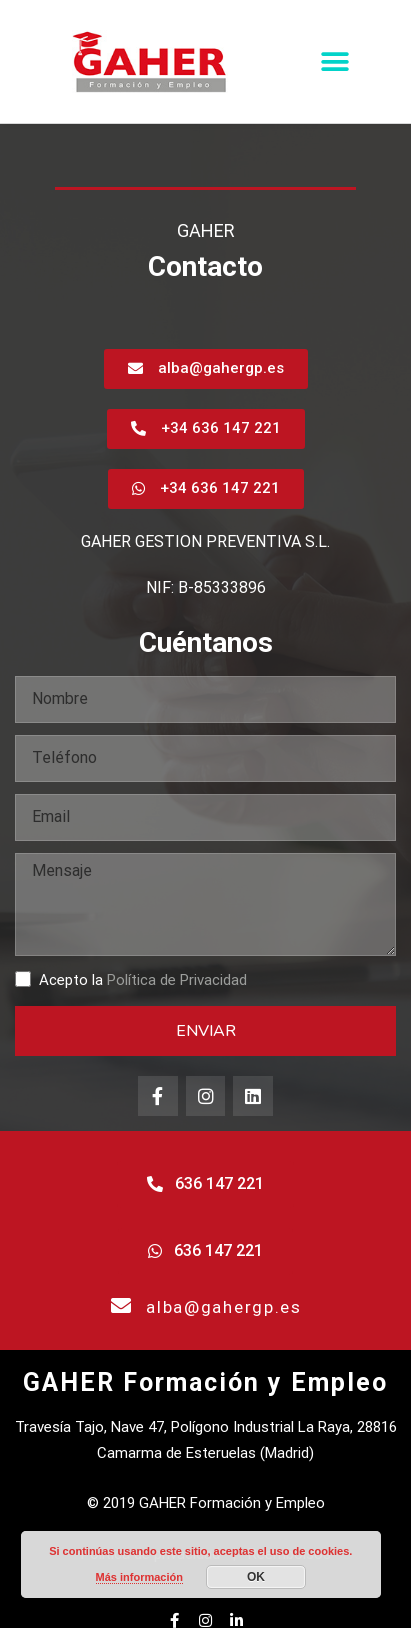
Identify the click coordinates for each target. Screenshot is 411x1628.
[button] (335, 61)
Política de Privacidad (177, 980)
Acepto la (143, 980)
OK (256, 1577)
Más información (139, 1577)
